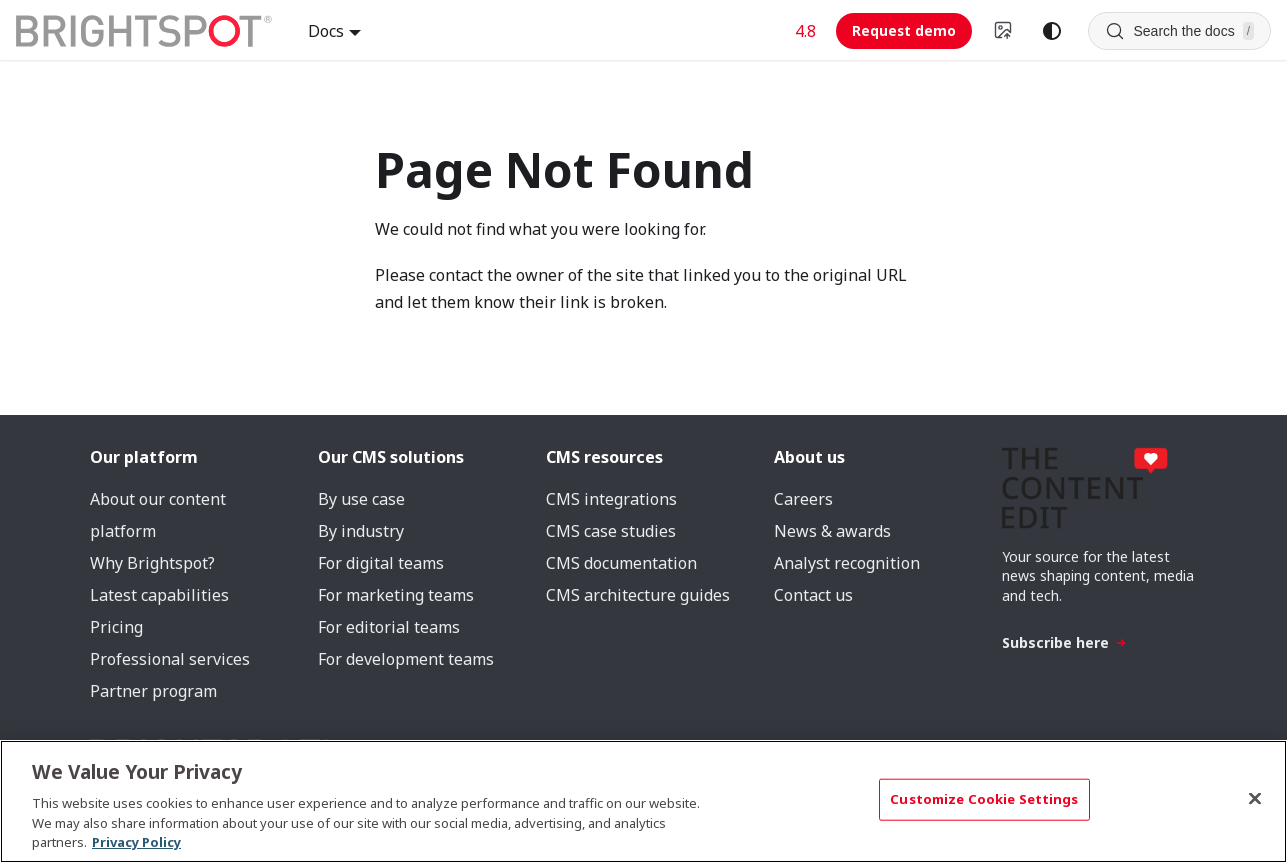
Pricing (116, 627)
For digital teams (381, 563)
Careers (803, 499)
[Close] (1255, 799)
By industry (361, 531)
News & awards (832, 531)
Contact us (813, 595)
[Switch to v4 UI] (1004, 31)
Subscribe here (1064, 642)
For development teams (406, 659)
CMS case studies (611, 531)
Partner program (153, 691)
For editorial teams (389, 627)
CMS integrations (611, 499)
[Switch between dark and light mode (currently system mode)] (1052, 31)
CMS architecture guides (638, 595)
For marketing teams (396, 595)
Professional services (170, 659)
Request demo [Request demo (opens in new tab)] (904, 30)
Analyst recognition (847, 563)
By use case (361, 499)
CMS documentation (621, 563)
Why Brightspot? (152, 563)
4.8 (805, 31)
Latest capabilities (159, 595)
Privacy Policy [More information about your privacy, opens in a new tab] (136, 842)
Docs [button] (326, 31)
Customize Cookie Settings (984, 799)
